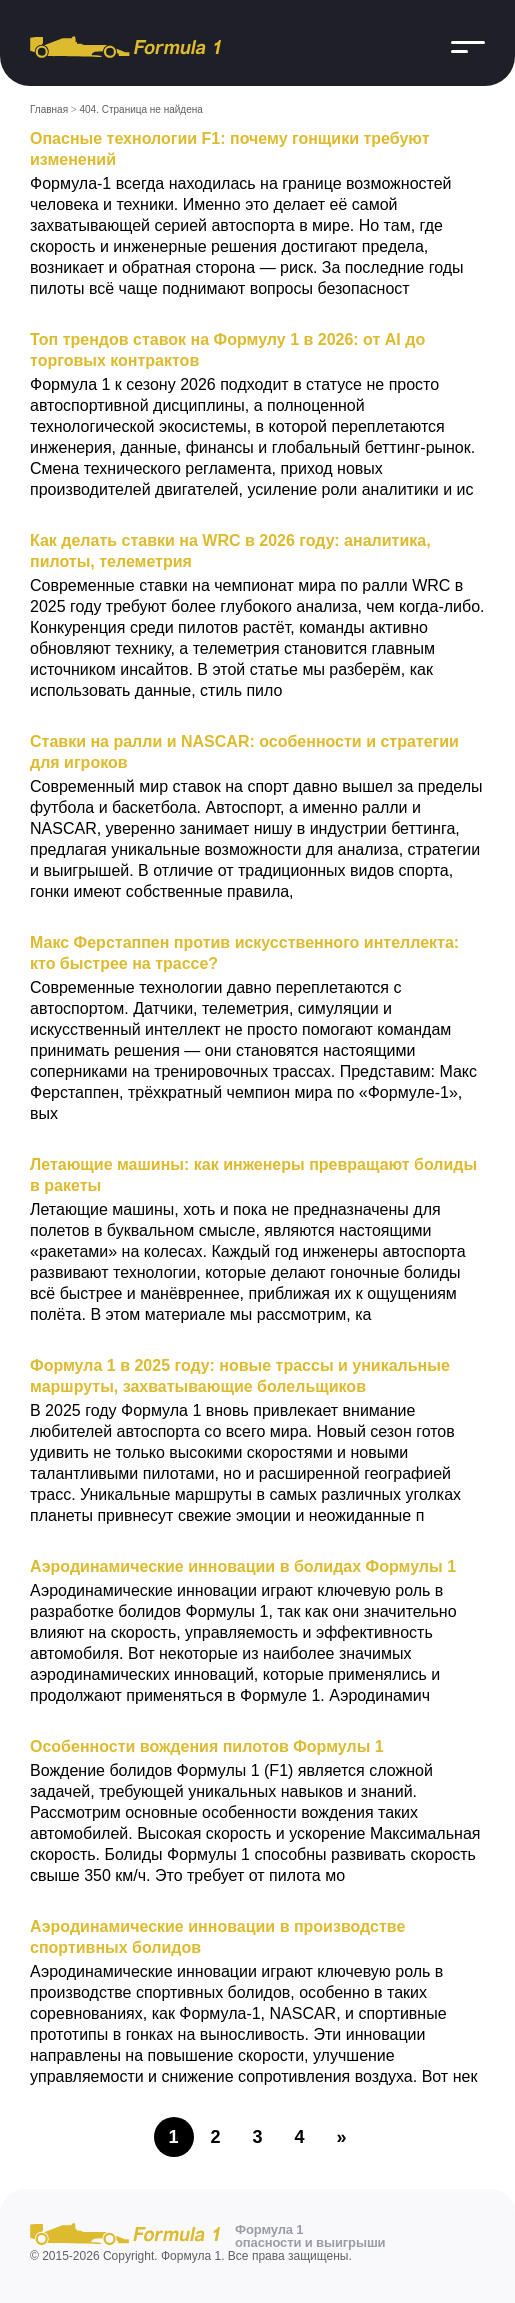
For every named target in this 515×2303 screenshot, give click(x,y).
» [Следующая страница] (341, 2137)
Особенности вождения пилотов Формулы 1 (207, 1746)
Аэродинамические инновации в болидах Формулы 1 (243, 1566)
